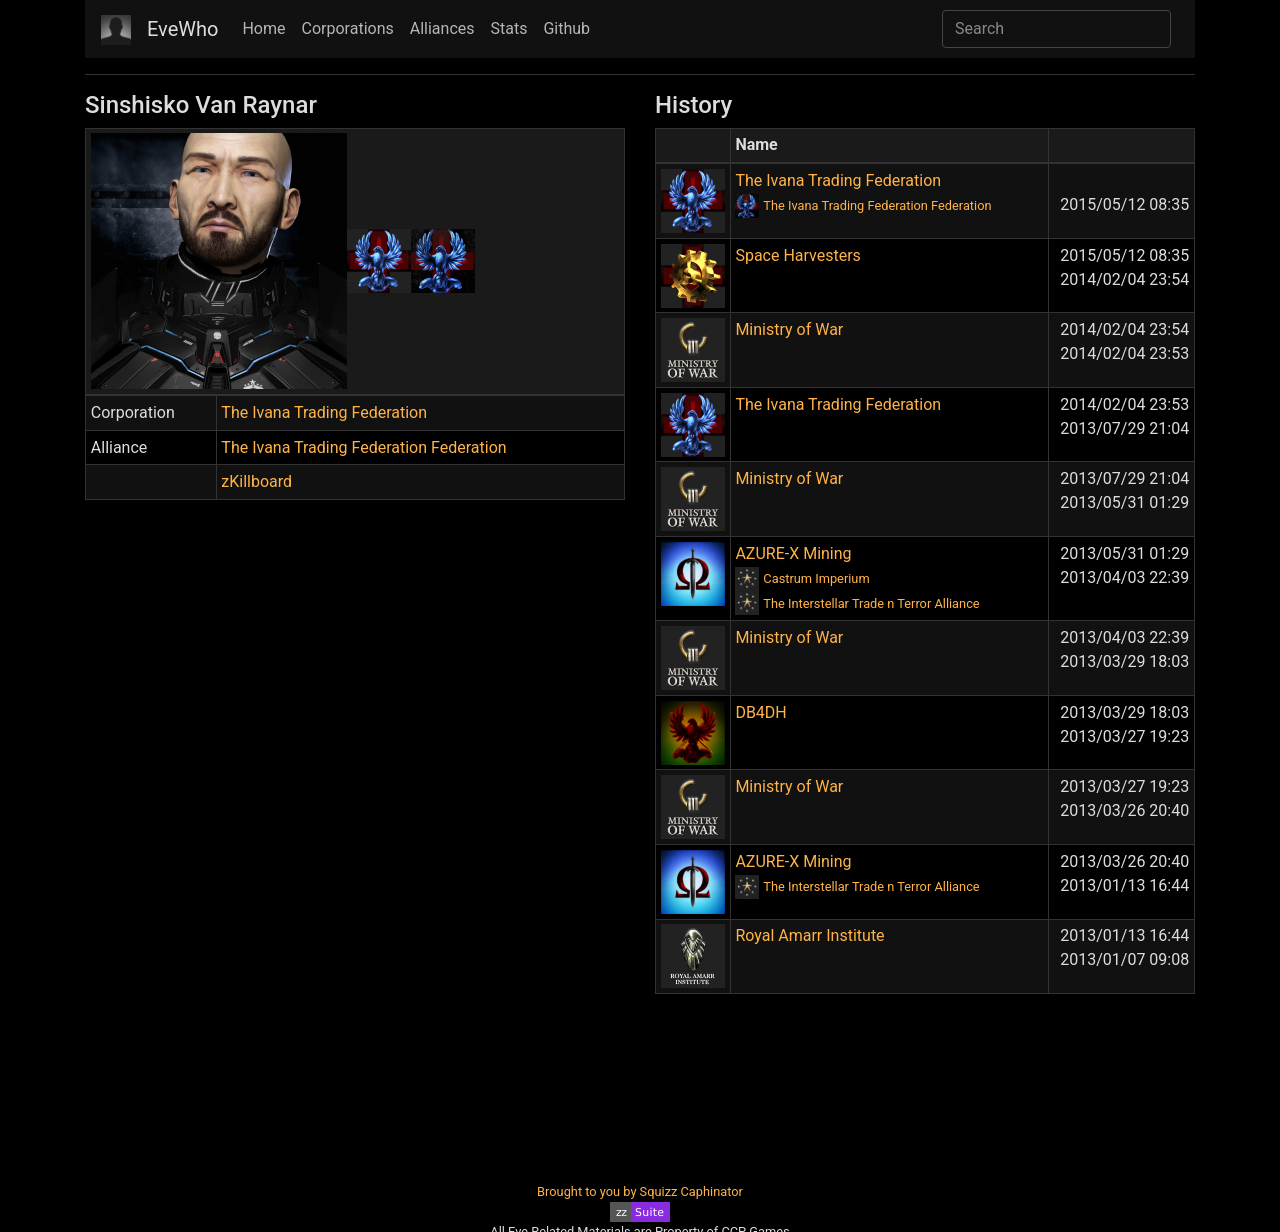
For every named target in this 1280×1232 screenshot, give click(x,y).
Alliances (442, 28)
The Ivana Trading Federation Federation (363, 447)
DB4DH (760, 712)
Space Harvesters (797, 255)
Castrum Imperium (816, 578)
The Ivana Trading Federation (324, 412)
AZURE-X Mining (793, 553)
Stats (509, 28)
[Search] (1056, 29)
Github (566, 28)
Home (263, 28)
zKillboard (256, 481)
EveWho (182, 29)
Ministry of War (789, 329)
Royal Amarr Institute (809, 935)
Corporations (348, 28)
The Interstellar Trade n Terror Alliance (871, 603)
